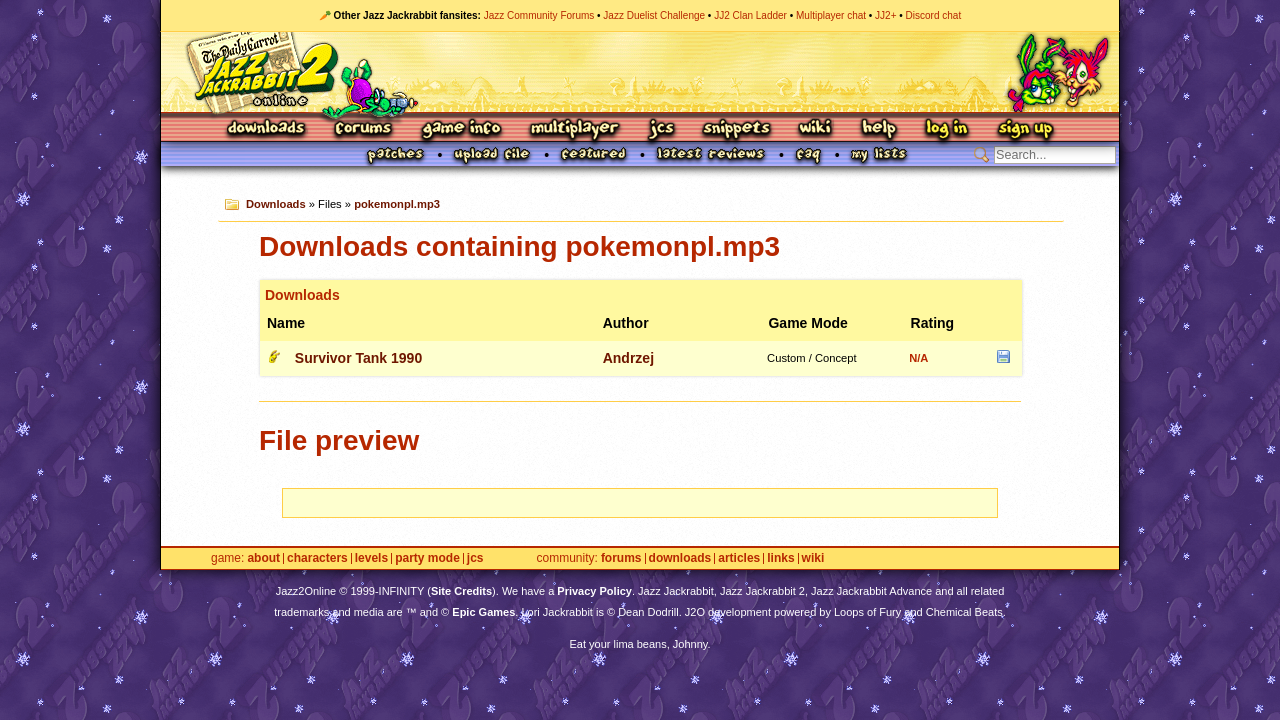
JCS (661, 129)
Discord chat (934, 15)
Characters (317, 558)
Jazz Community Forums (539, 15)
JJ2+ (885, 15)
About (263, 558)
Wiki (816, 129)
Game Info (461, 129)
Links (780, 558)
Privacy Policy (594, 591)
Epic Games (483, 612)
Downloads (267, 129)
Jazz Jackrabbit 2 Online (639, 72)
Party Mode (427, 558)
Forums (364, 129)
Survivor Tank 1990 (358, 358)
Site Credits (461, 591)
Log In (947, 129)
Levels (371, 558)
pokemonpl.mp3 (397, 204)
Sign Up (1025, 129)
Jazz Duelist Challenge (654, 15)
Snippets (737, 129)
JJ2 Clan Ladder (750, 15)
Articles (739, 558)
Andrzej (628, 358)
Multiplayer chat (831, 15)
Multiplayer (574, 129)
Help (879, 129)
